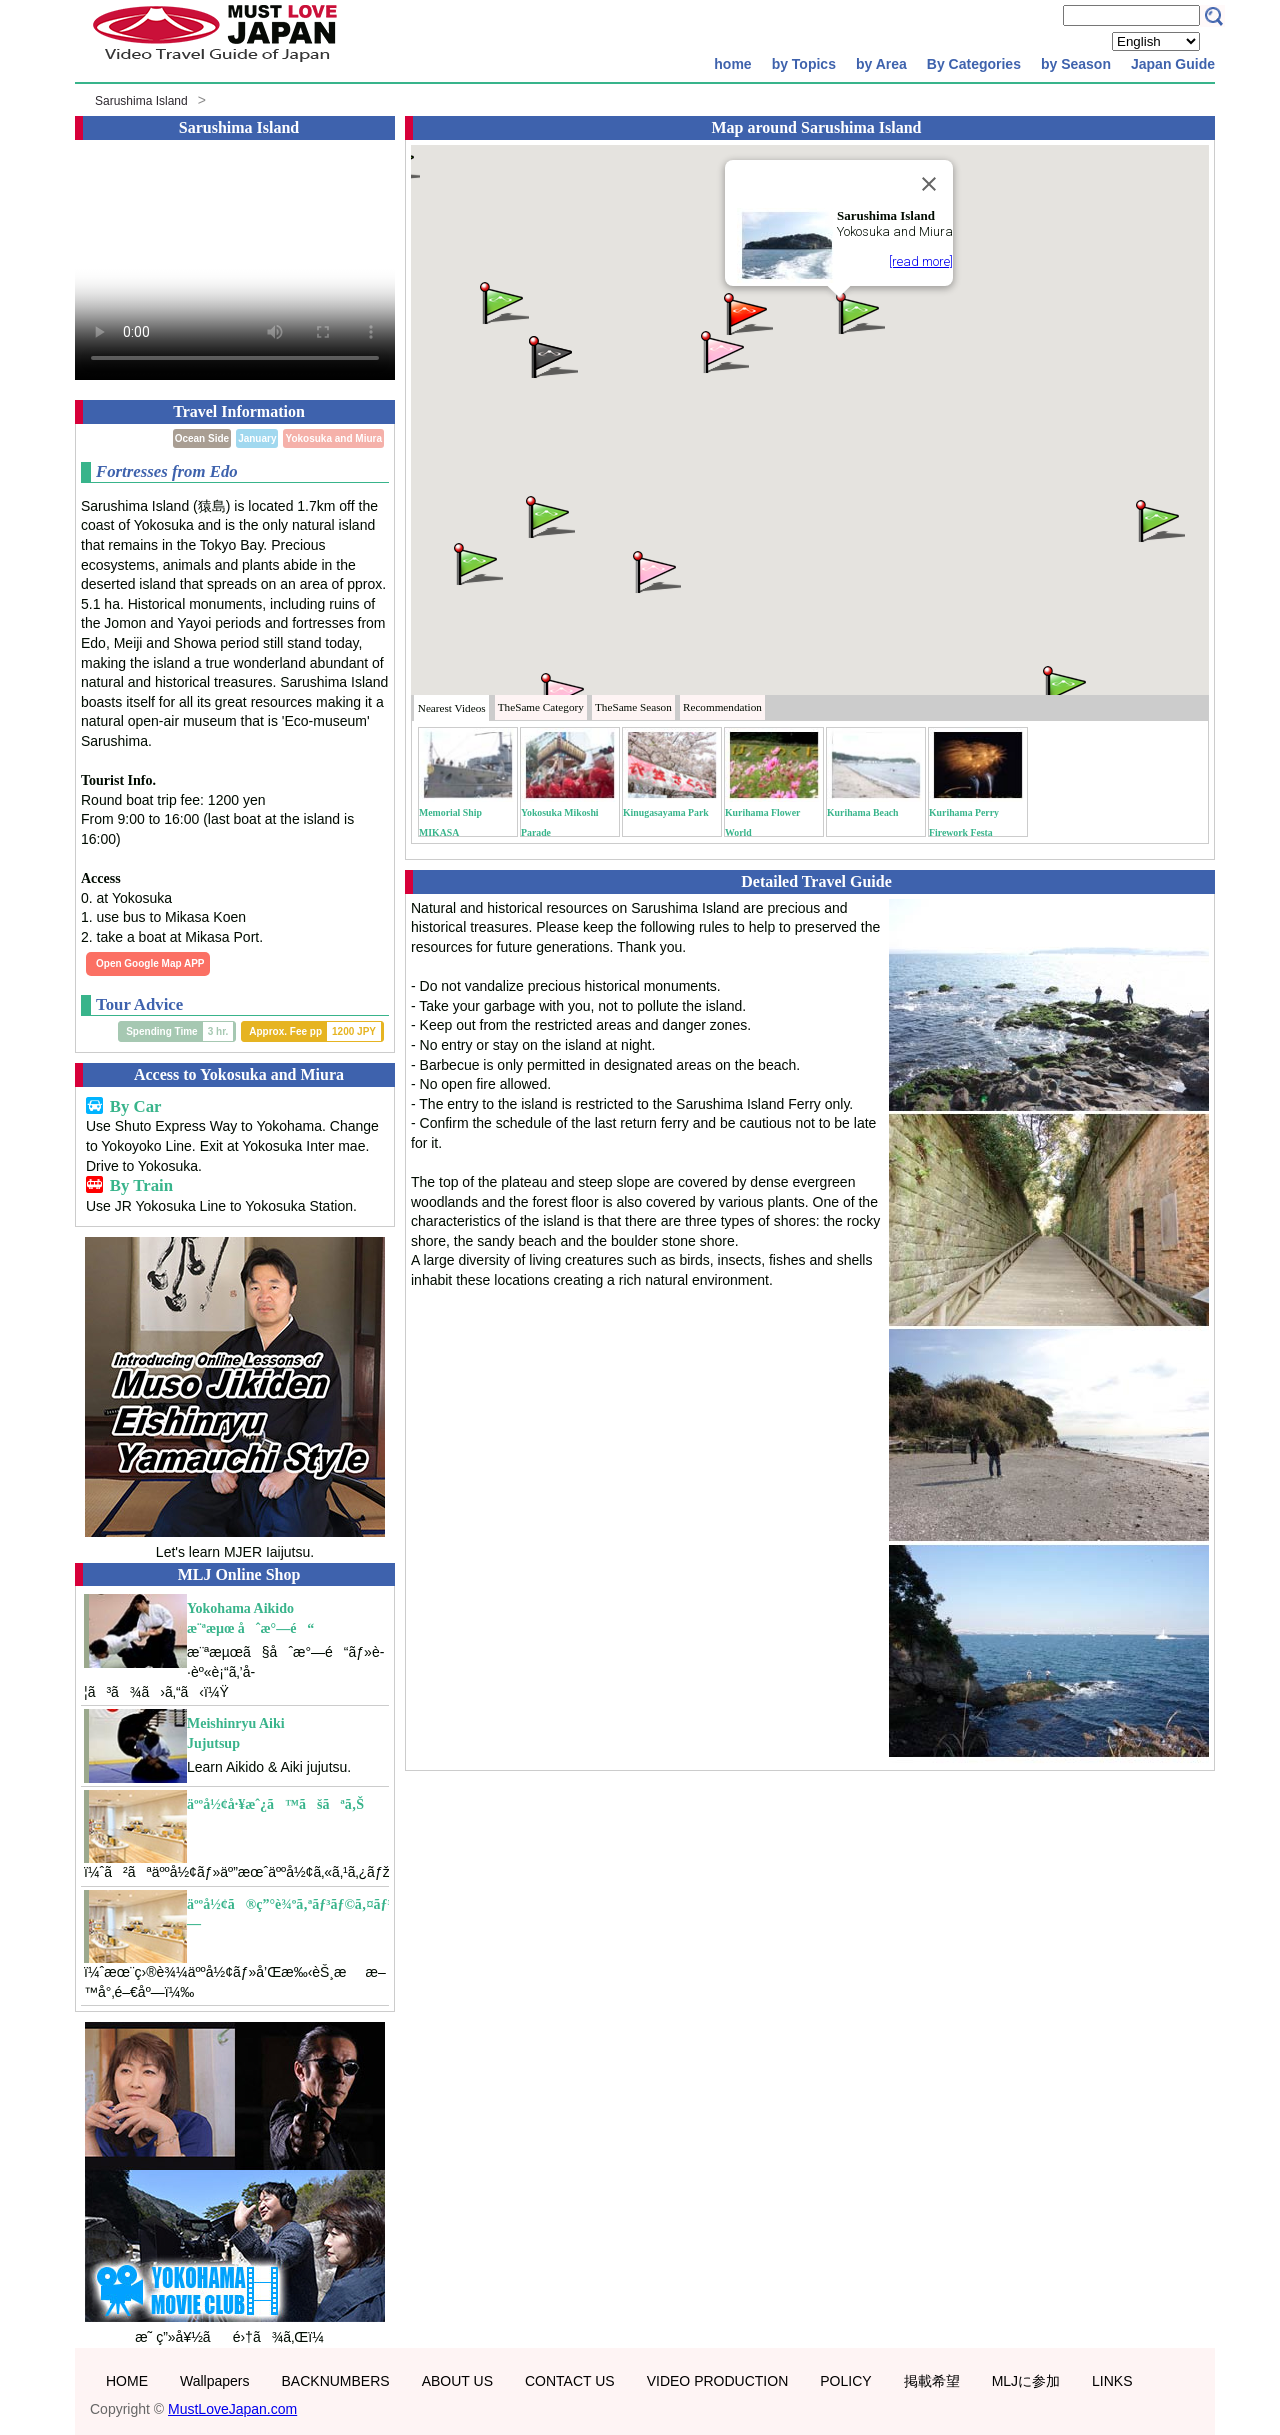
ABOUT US (457, 2381)
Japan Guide (1173, 64)
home (732, 64)
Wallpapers (215, 2381)
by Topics (804, 64)
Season (633, 707)
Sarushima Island (141, 101)
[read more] (921, 261)
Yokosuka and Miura (333, 438)
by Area (881, 64)
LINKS (1112, 2381)
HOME (127, 2381)
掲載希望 (932, 2381)
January (257, 438)
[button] (859, 311)
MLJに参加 (1026, 2381)
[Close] (929, 184)
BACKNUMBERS (336, 2381)
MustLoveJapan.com (232, 2409)
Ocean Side (202, 438)
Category (541, 707)
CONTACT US (570, 2381)
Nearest (452, 708)
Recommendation (722, 707)
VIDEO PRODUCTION (718, 2381)
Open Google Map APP (150, 963)
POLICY (845, 2381)
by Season (1076, 64)
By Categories (974, 64)
